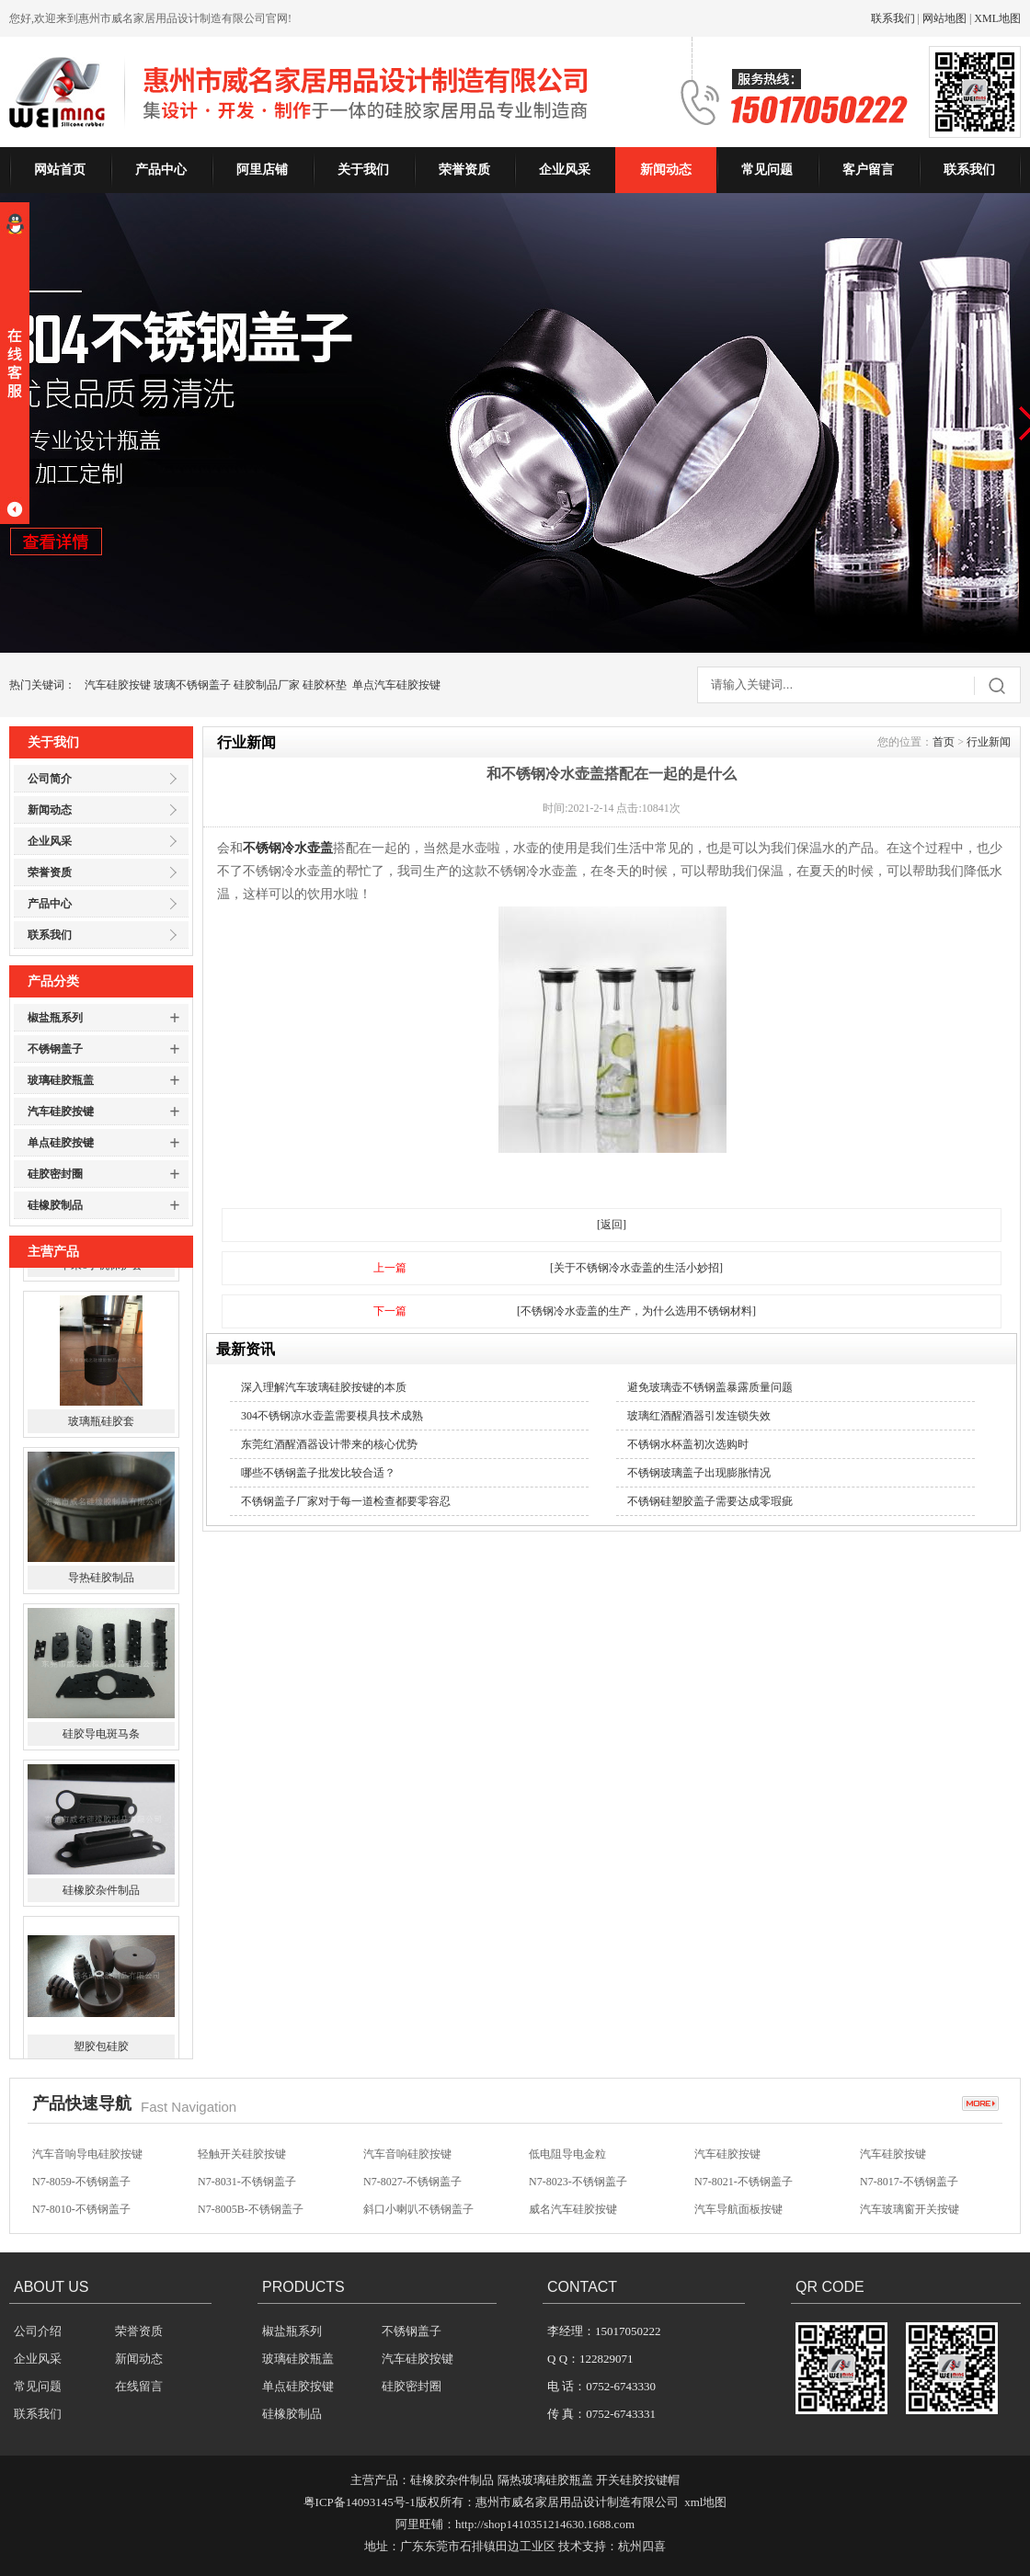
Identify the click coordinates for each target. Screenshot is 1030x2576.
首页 (944, 741)
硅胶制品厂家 (267, 684)
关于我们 (363, 170)
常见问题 (767, 170)
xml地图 (705, 2502)
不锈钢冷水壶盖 (288, 848)
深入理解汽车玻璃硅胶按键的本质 (323, 1387)
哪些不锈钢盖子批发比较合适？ (318, 1472)
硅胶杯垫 (325, 684)
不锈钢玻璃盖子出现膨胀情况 (699, 1472)
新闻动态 (666, 170)
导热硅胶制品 (101, 1720)
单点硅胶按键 (61, 1142)
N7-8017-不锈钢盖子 (909, 2206)
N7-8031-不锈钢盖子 (247, 2206)
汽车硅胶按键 (118, 684)
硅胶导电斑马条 (101, 1876)
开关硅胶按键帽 (638, 2480)
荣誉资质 (464, 170)
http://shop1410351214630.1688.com (545, 2524)
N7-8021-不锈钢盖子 (743, 2206)
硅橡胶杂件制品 (101, 2032)
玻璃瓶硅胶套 (101, 1563)
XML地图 (997, 18)
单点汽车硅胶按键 (396, 684)
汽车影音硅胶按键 (573, 2151)
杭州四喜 (642, 2546)
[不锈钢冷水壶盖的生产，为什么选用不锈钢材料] (636, 1311)
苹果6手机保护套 (101, 1407)
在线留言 (139, 2386)
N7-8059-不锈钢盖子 (81, 2206)
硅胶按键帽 (390, 2151)
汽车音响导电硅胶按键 (87, 2178)
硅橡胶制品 (55, 1205)
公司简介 (50, 778)
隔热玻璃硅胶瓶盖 (545, 2480)
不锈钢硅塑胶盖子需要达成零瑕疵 (710, 1501)
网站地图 (944, 18)
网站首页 (60, 170)
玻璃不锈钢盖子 (192, 684)
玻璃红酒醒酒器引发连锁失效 (699, 1415)
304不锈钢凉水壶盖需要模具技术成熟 (332, 1415)
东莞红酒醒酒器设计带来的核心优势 (329, 1444)
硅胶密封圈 (55, 1174)
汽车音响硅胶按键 (242, 2151)
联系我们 (893, 18)
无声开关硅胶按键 (904, 2151)
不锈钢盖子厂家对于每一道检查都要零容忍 (346, 1501)
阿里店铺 (262, 170)
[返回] (611, 1224)
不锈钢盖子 (55, 1049)
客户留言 (868, 170)
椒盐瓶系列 (55, 1017)
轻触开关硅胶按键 (242, 2178)
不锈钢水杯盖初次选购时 (688, 1444)
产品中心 (161, 170)
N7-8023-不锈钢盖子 (578, 2206)
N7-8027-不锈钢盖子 (412, 2206)
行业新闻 (989, 741)
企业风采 (564, 170)
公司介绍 (38, 2331)
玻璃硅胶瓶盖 (61, 1080)
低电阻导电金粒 (567, 2178)
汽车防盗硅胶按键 (738, 2151)
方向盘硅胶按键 (70, 2151)
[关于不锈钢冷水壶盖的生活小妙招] (636, 1267)
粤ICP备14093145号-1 (359, 2502)
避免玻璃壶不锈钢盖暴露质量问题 (710, 1387)
